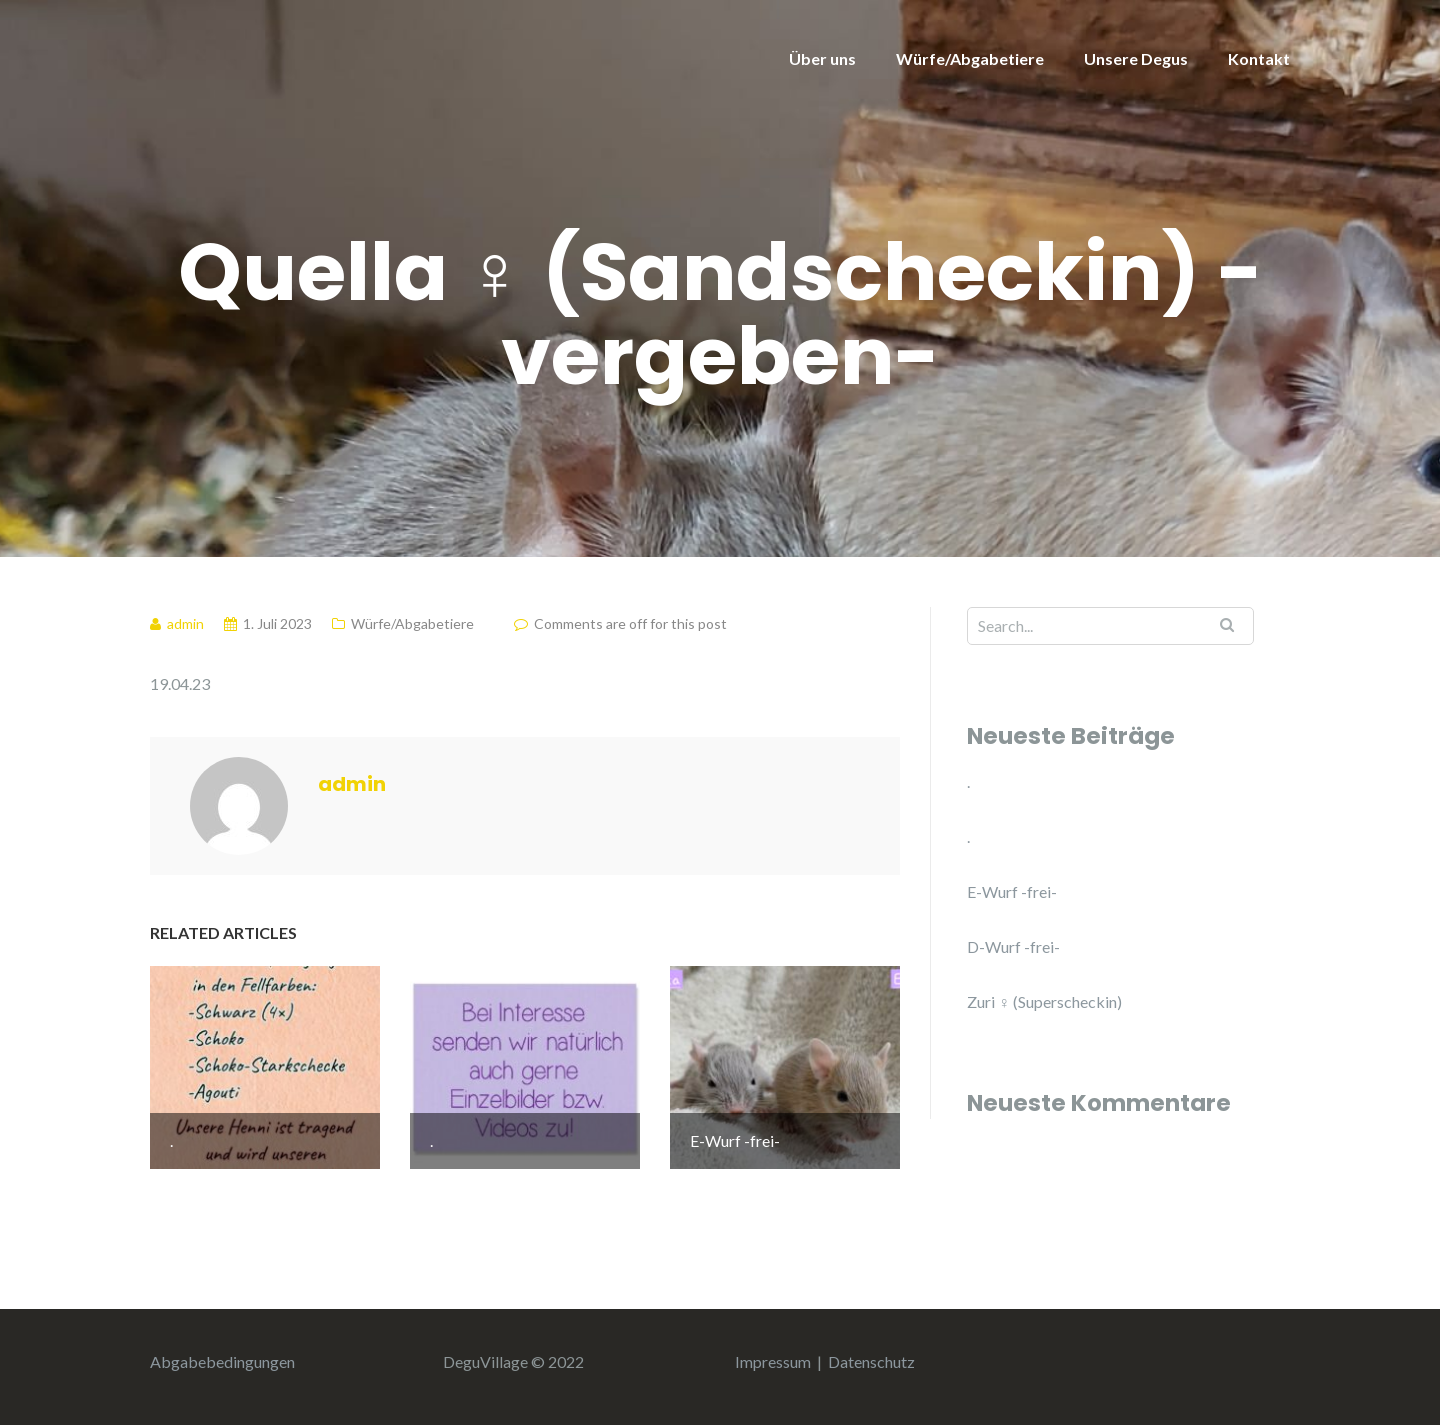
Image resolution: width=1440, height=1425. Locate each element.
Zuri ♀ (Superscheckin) (1044, 1001)
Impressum (773, 1361)
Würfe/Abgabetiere (970, 58)
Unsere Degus (1136, 58)
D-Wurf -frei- (1013, 946)
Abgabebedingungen (222, 1361)
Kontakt (1259, 58)
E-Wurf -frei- (1012, 891)
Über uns (822, 58)
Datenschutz (871, 1361)
